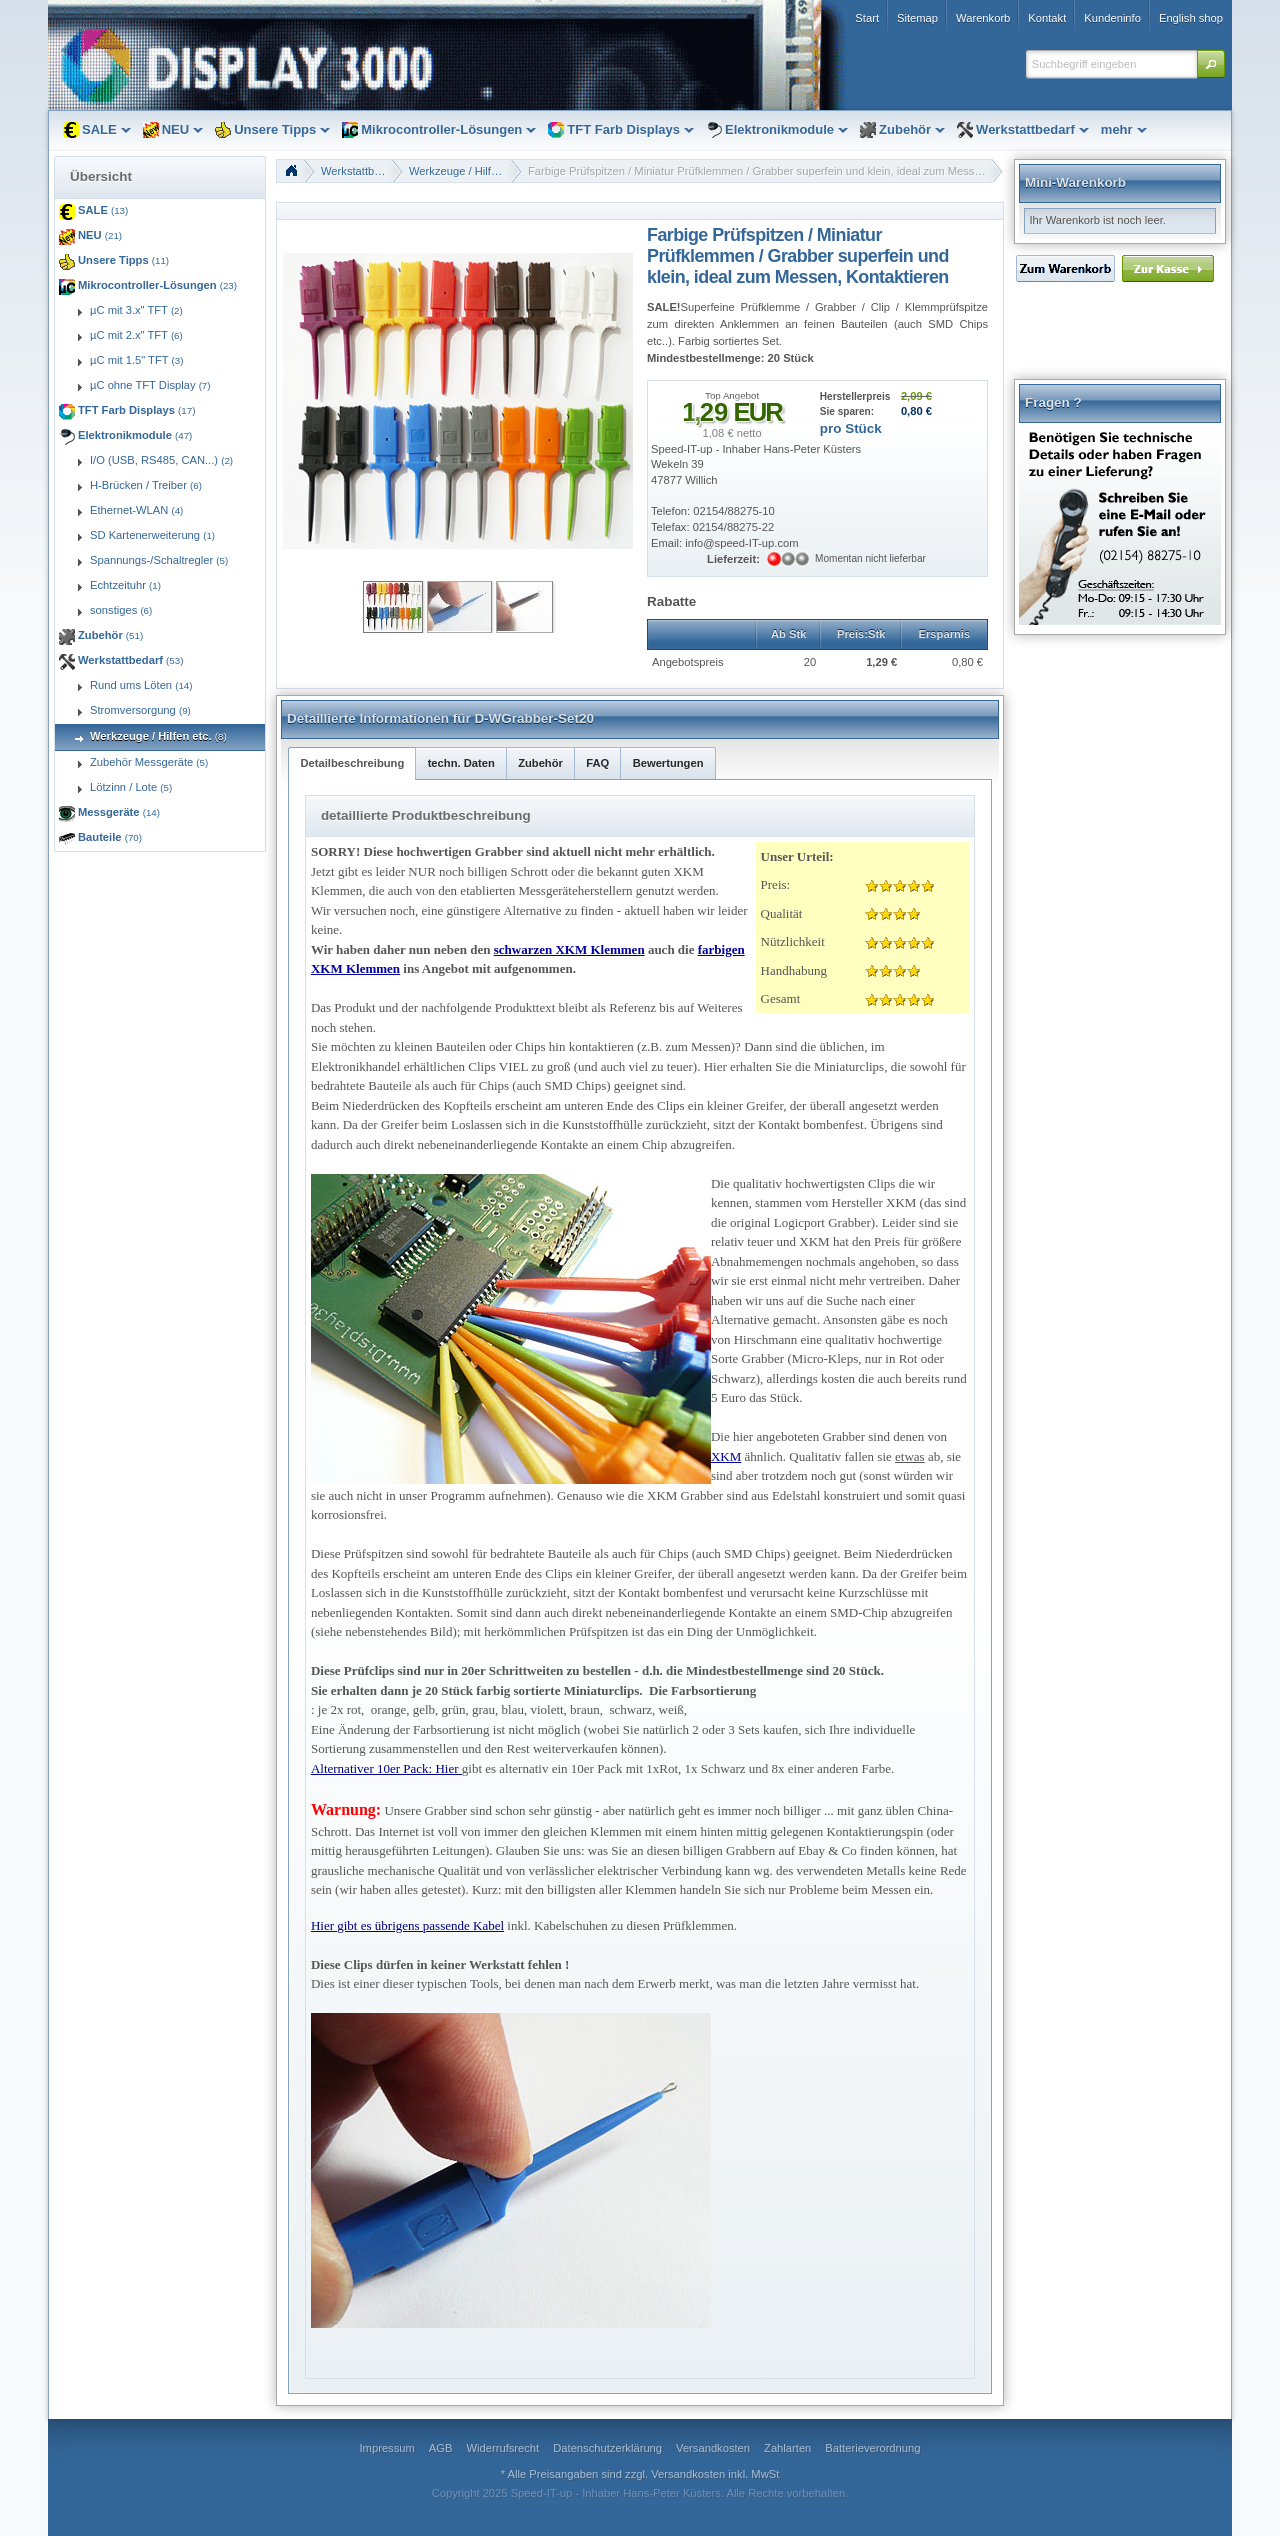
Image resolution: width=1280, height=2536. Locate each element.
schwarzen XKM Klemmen (569, 949)
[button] (1211, 64)
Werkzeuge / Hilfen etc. (465, 171)
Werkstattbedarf (360, 171)
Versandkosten (688, 2474)
